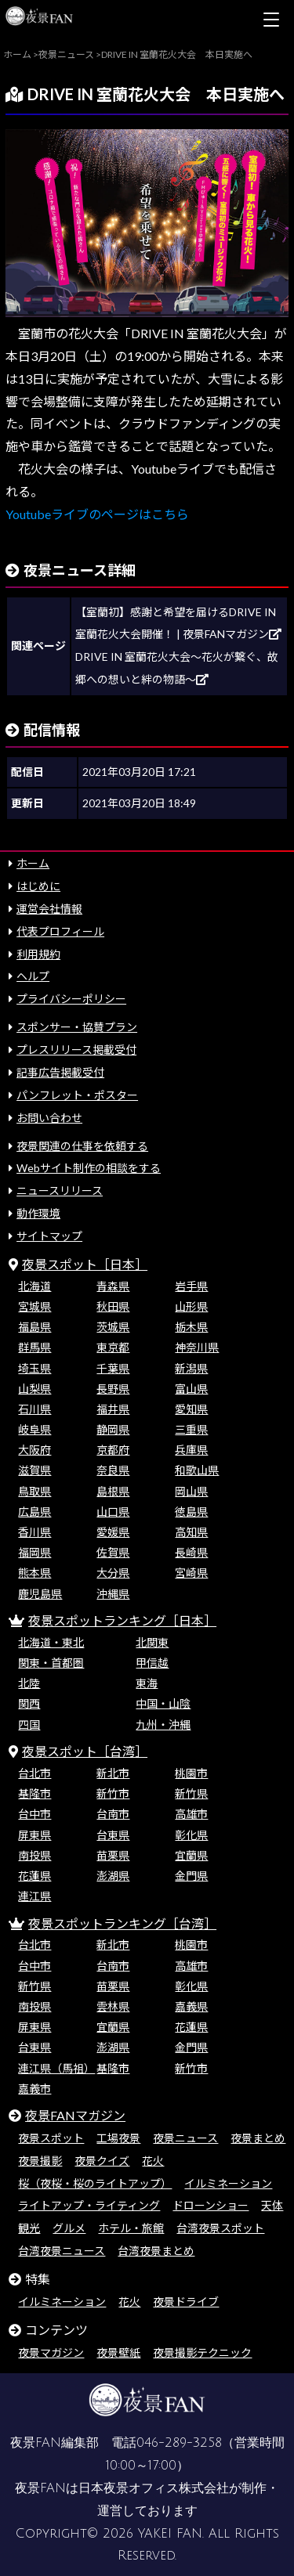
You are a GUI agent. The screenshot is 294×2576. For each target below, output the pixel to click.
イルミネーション (228, 2183)
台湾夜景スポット (220, 2228)
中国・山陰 (163, 1703)
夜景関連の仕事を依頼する (82, 1146)
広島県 (34, 1511)
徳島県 (191, 1511)
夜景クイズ (101, 2160)
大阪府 (34, 1449)
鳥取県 (34, 1491)
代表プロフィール (60, 931)
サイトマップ (49, 1236)
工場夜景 (118, 2138)
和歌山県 (197, 1470)
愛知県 (191, 1409)
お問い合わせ (49, 1117)
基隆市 (34, 1793)
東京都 (112, 1347)
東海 (147, 1683)
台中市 (34, 1813)
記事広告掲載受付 (60, 1072)
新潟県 (191, 1368)
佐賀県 (112, 1552)
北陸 (29, 1683)
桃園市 (191, 1773)
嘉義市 (34, 2088)
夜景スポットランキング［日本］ (122, 1620)
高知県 (191, 1532)
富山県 (191, 1388)
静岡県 (112, 1429)
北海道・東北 (51, 1642)
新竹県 (191, 1793)
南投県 (34, 1855)
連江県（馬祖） (56, 2068)
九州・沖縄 (163, 1724)
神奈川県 (197, 1347)
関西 (29, 1703)
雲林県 (112, 2006)
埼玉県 (34, 1368)
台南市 (112, 1813)
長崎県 (191, 1552)
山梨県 (34, 1388)
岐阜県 (34, 1429)
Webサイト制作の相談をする (88, 1167)
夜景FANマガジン (75, 2115)
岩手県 (191, 1286)
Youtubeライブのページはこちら (97, 514)
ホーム (32, 863)
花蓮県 (34, 1875)
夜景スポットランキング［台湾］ (122, 1923)
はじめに (38, 886)
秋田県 (112, 1306)
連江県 (34, 1896)
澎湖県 (112, 1875)
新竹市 (112, 1793)
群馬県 (34, 1347)
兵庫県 (191, 1449)
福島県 (34, 1326)
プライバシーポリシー (71, 998)
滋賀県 (34, 1470)
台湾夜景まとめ (156, 2250)
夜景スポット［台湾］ (84, 1751)
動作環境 (38, 1213)
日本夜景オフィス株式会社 (153, 2488)
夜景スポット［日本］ (84, 1264)
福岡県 (34, 1552)
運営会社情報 (49, 908)
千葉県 (112, 1368)
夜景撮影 (40, 2160)
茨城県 (112, 1326)
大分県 (112, 1572)
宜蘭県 (191, 1855)
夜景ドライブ (186, 2301)
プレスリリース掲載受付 (76, 1049)
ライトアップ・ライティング (89, 2205)
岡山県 (191, 1491)
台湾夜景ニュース (61, 2250)
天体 (272, 2205)
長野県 (112, 1388)
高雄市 (191, 1813)
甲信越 (152, 1662)
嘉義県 (191, 2006)
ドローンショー (210, 2205)
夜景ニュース (185, 2138)
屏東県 (34, 1835)
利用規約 (38, 954)
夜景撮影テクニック (202, 2352)
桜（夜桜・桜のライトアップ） (95, 2183)
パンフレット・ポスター (77, 1095)
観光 (29, 2228)
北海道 (34, 1286)
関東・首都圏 (51, 1662)
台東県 (112, 1835)
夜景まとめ (257, 2138)
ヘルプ (32, 976)
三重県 (191, 1429)
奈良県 (112, 1470)
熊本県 (34, 1572)
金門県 (191, 1875)
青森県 (112, 1286)
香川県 (34, 1532)
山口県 (112, 1511)
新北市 (112, 1773)
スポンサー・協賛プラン (76, 1027)
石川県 (34, 1409)
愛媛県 (112, 1532)
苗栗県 (112, 1855)
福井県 (112, 1409)
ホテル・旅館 (131, 2228)
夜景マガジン (51, 2352)
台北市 (34, 1773)
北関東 (152, 1642)
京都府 (112, 1449)
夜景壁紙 (118, 2352)
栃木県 (191, 1326)
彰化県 (191, 1835)
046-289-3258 (179, 2443)
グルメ (69, 2228)
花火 (153, 2160)
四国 (29, 1724)
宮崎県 (191, 1572)
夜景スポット (51, 2138)
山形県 (191, 1306)
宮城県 (34, 1306)
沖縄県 (112, 1593)
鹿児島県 (40, 1593)
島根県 (112, 1491)
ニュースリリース (59, 1190)
